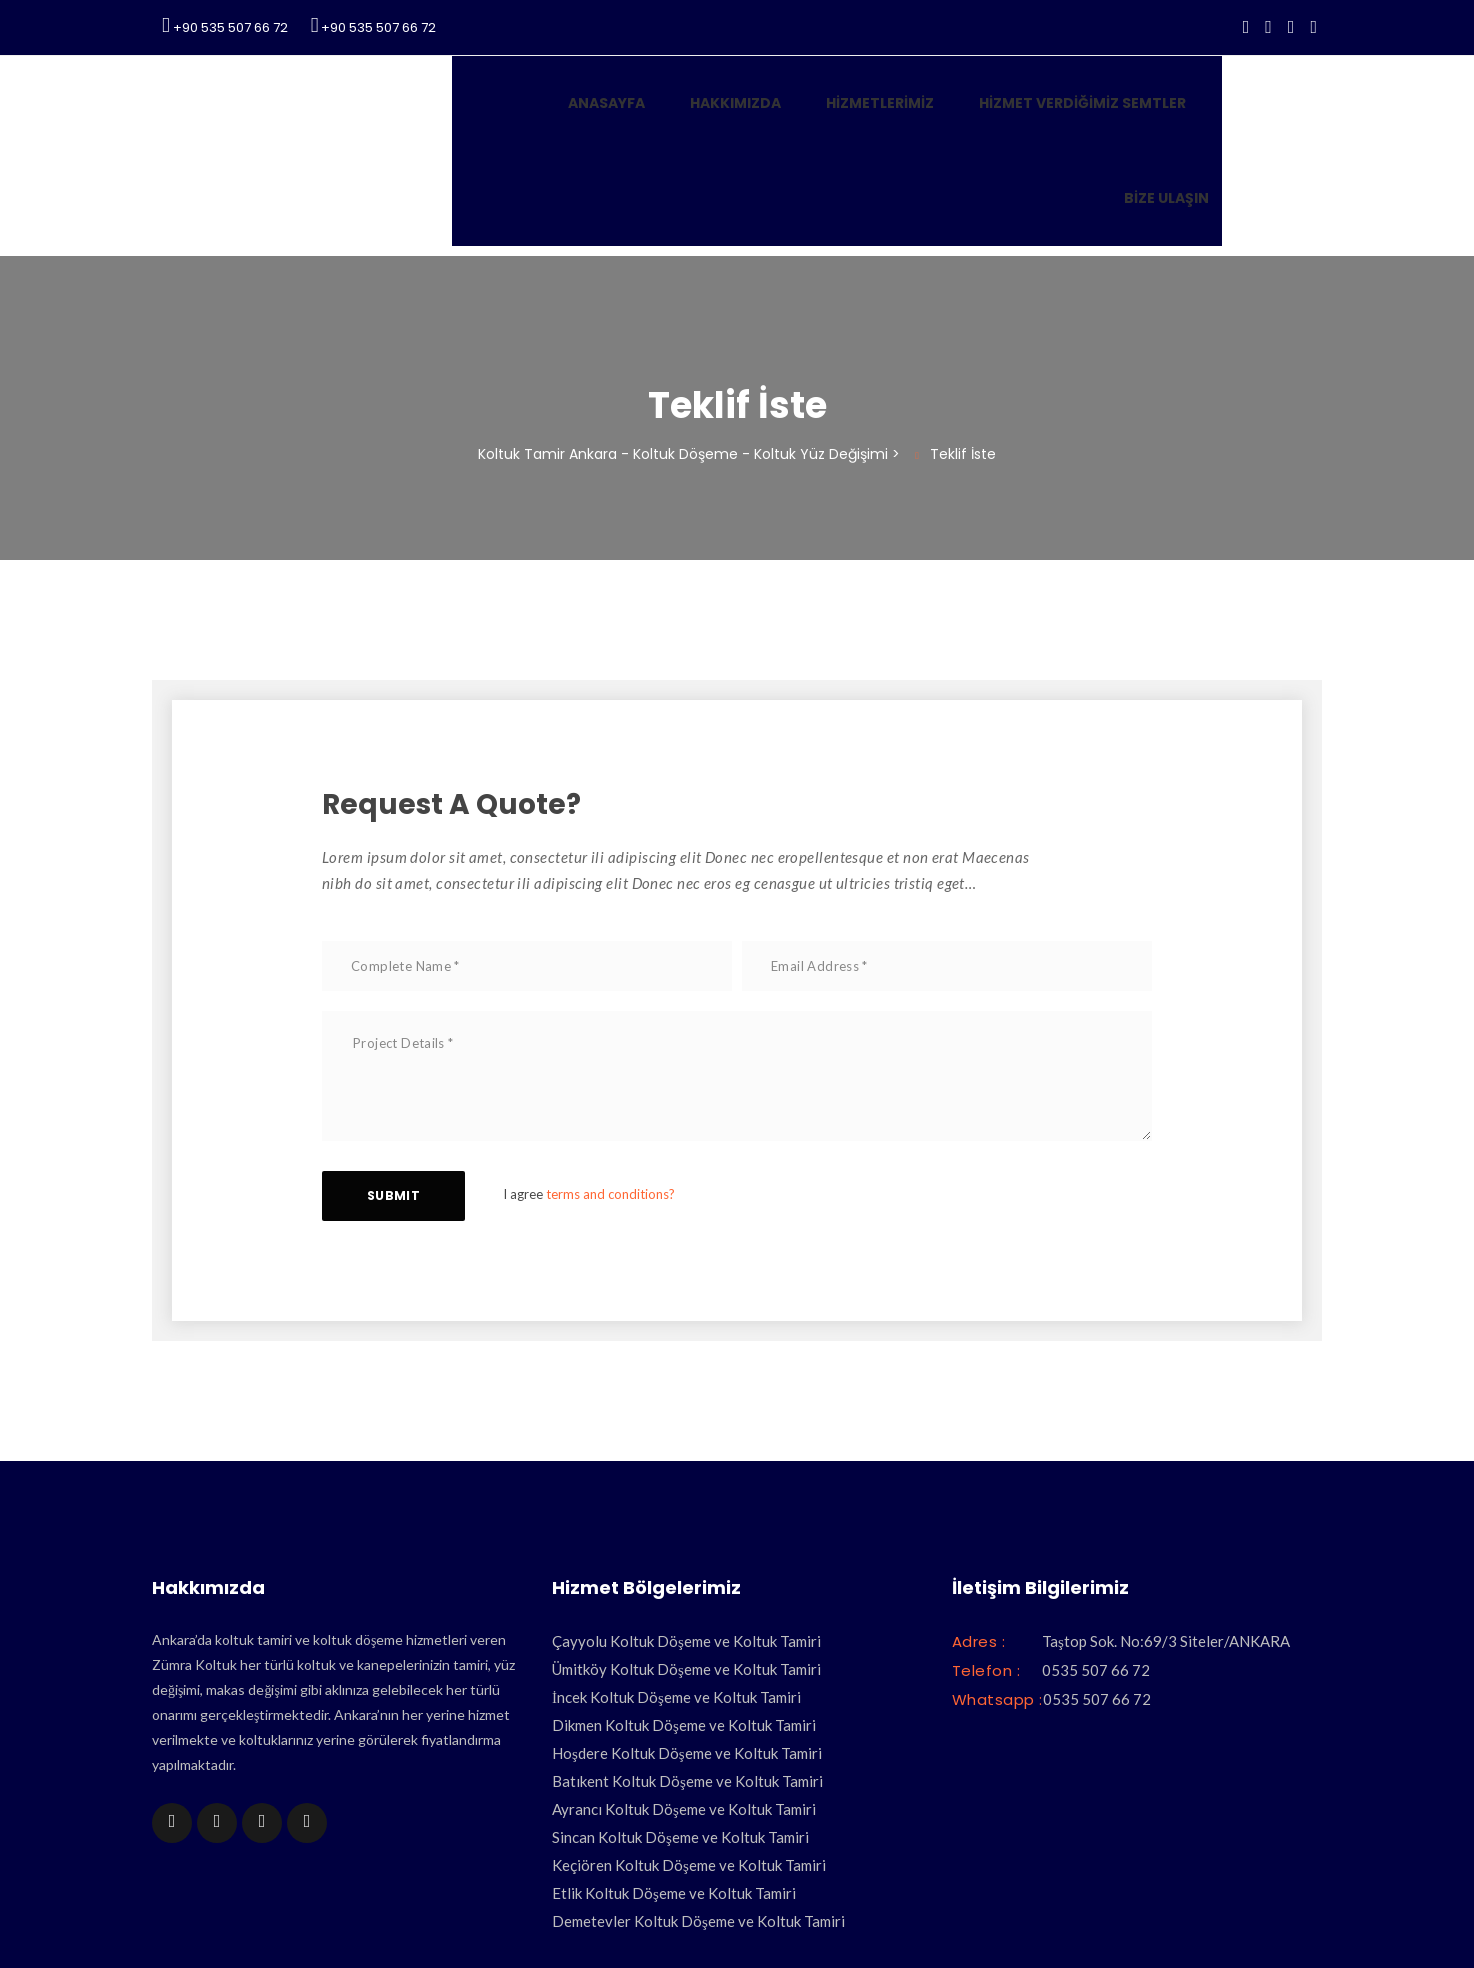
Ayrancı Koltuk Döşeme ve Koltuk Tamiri (684, 1686)
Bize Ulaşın (1180, 116)
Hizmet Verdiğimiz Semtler (989, 116)
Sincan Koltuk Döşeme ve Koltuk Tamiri (680, 1714)
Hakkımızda (642, 116)
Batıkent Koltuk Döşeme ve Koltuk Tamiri (687, 1658)
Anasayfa (513, 116)
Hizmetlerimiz (787, 116)
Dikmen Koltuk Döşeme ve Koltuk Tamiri (684, 1602)
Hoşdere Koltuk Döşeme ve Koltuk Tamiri (687, 1630)
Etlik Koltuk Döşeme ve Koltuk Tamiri (674, 1770)
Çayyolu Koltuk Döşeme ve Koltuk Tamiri (686, 1518)
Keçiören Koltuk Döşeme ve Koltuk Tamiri (689, 1742)
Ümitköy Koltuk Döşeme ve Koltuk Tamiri (686, 1546)
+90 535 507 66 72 (225, 26)
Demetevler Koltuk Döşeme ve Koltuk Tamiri (698, 1798)
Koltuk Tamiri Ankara (633, 1923)
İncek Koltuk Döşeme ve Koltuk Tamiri (676, 1574)
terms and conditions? (620, 1071)
